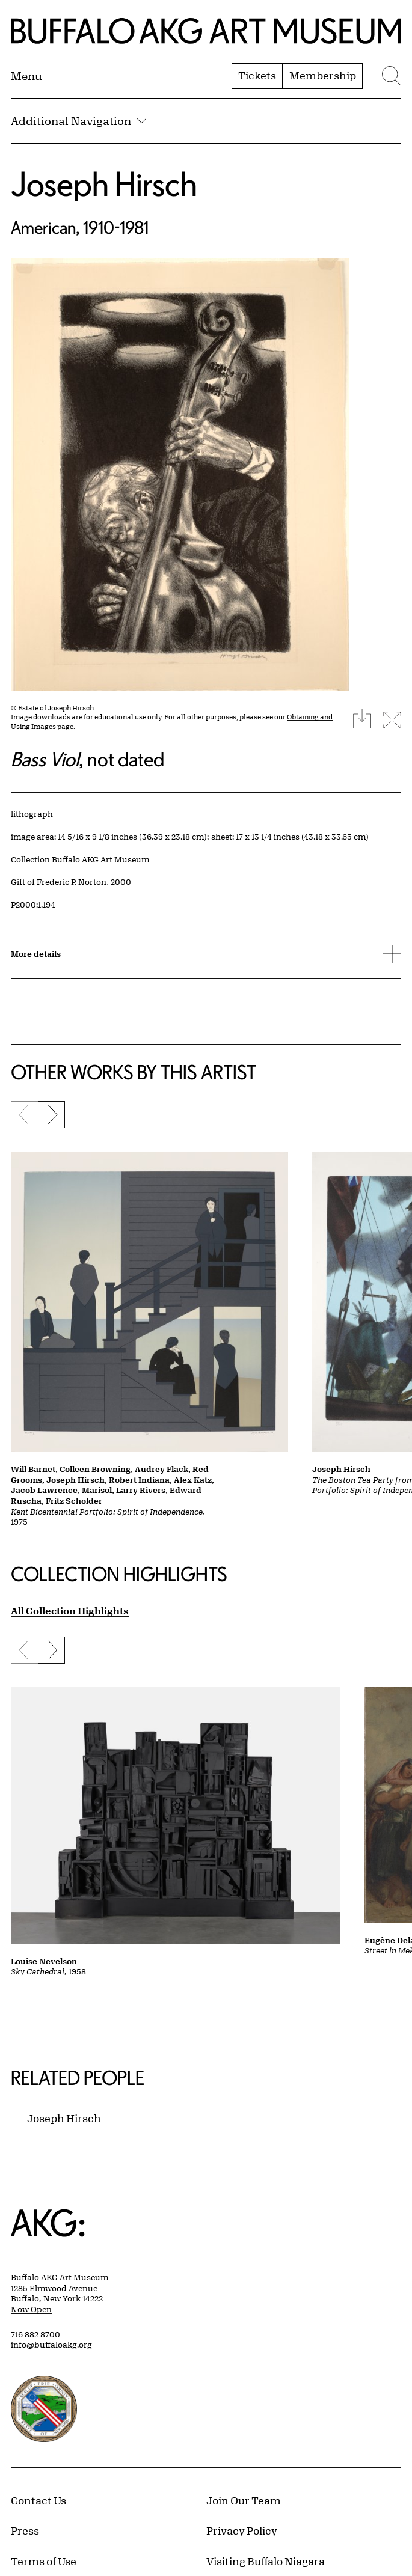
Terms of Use (43, 2561)
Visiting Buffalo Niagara (265, 2561)
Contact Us (38, 2500)
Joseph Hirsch (104, 183)
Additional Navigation (78, 121)
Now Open (31, 2309)
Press (25, 2530)
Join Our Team (243, 2500)
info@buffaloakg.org (51, 2344)
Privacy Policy (241, 2530)
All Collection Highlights (70, 1610)
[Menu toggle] (26, 76)
